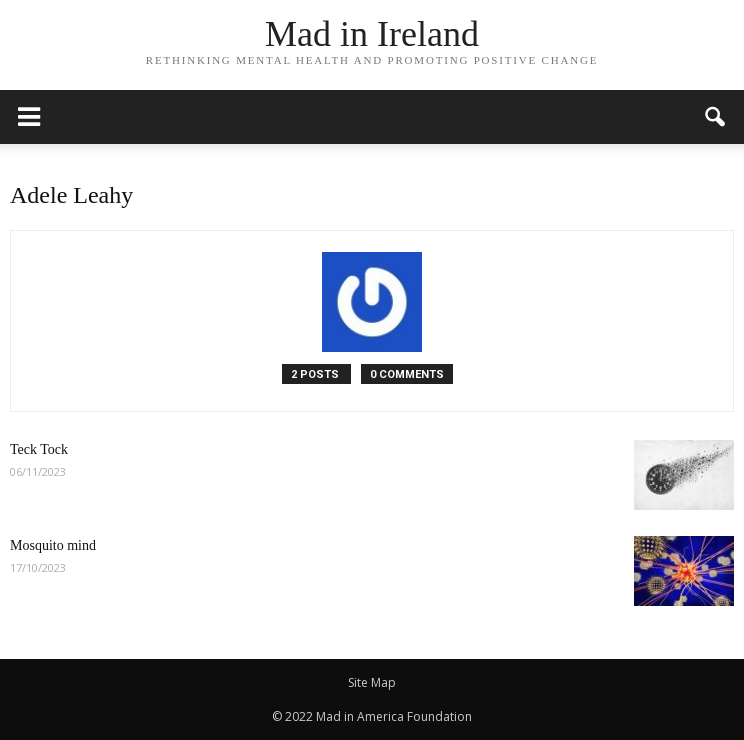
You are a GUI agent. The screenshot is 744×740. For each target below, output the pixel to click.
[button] (716, 117)
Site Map (372, 682)
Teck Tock (39, 449)
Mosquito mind (53, 545)
